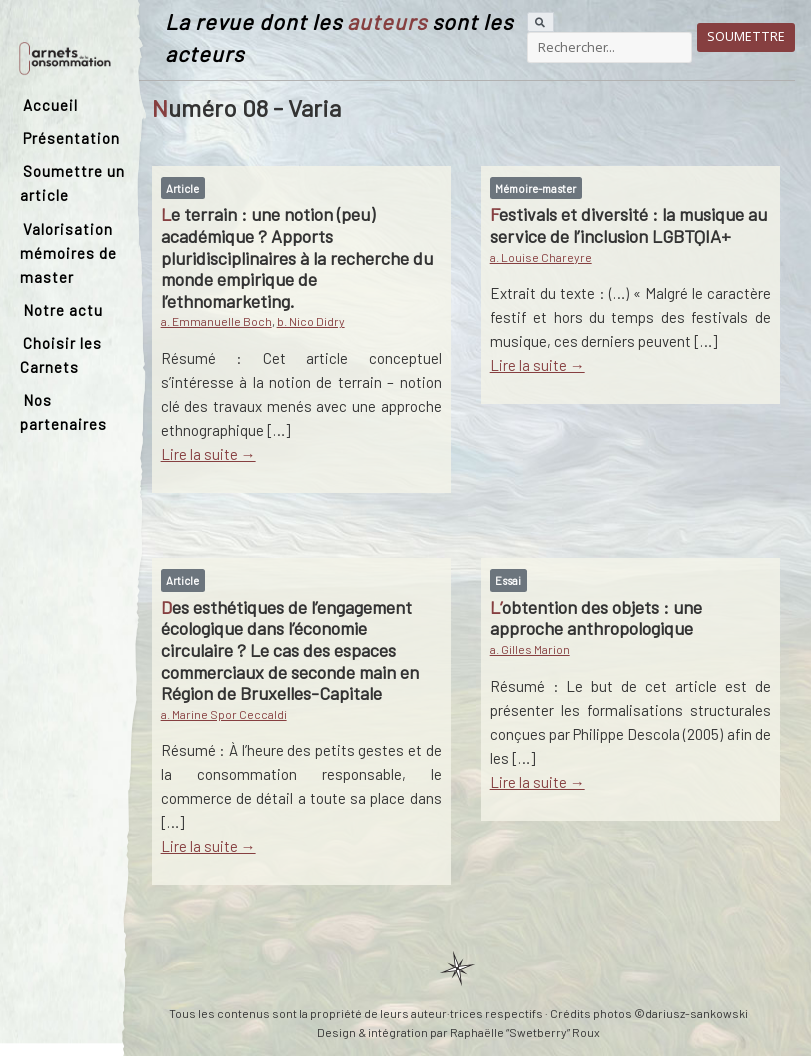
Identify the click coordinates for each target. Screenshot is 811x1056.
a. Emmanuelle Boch (216, 321)
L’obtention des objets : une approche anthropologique (596, 618)
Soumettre (746, 36)
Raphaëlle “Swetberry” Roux (525, 1032)
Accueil (50, 105)
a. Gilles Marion (530, 649)
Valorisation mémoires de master (68, 253)
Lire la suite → (208, 454)
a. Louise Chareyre (541, 257)
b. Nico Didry (311, 321)
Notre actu (63, 310)
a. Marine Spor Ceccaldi (224, 714)
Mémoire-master (535, 188)
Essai (508, 580)
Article (182, 188)
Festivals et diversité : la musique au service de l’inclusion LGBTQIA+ (628, 225)
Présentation (71, 138)
